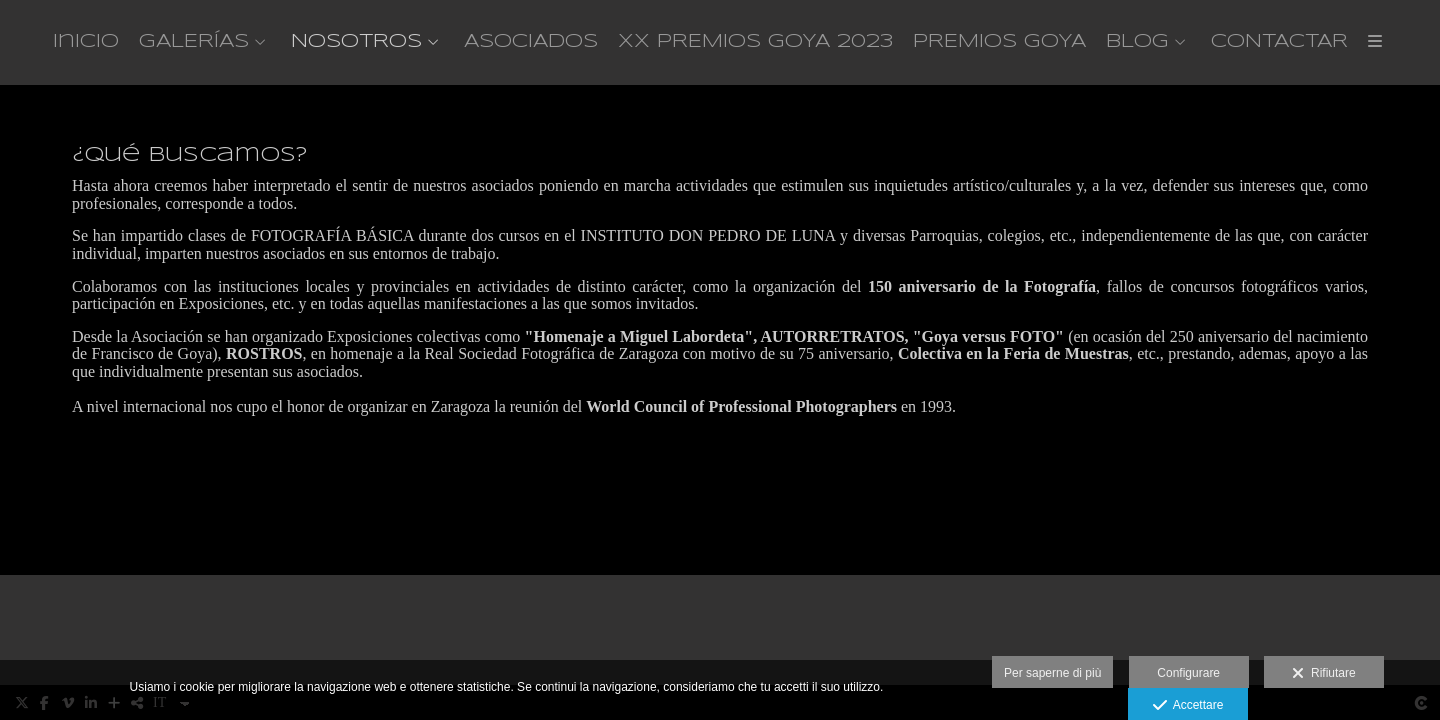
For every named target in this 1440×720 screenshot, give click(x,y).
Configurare (1188, 673)
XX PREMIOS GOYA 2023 (755, 42)
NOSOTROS (356, 42)
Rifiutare (1323, 674)
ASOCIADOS (531, 42)
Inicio (86, 42)
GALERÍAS (194, 42)
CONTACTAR (1279, 42)
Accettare (1188, 706)
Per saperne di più (1052, 673)
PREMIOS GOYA (999, 42)
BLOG (1137, 42)
